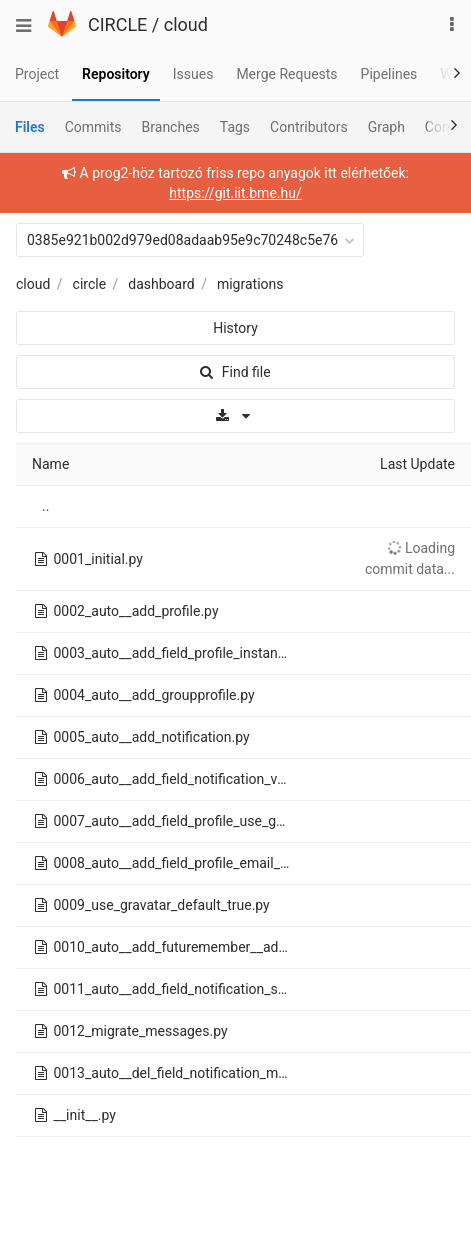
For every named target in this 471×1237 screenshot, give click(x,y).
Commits (93, 127)
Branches (171, 127)
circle (90, 284)
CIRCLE (117, 24)
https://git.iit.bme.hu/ (235, 193)
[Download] (235, 416)
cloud (186, 24)
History (235, 328)
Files (30, 127)
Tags (235, 127)
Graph (386, 127)
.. (45, 506)
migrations (250, 284)
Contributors (309, 127)
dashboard (161, 284)
